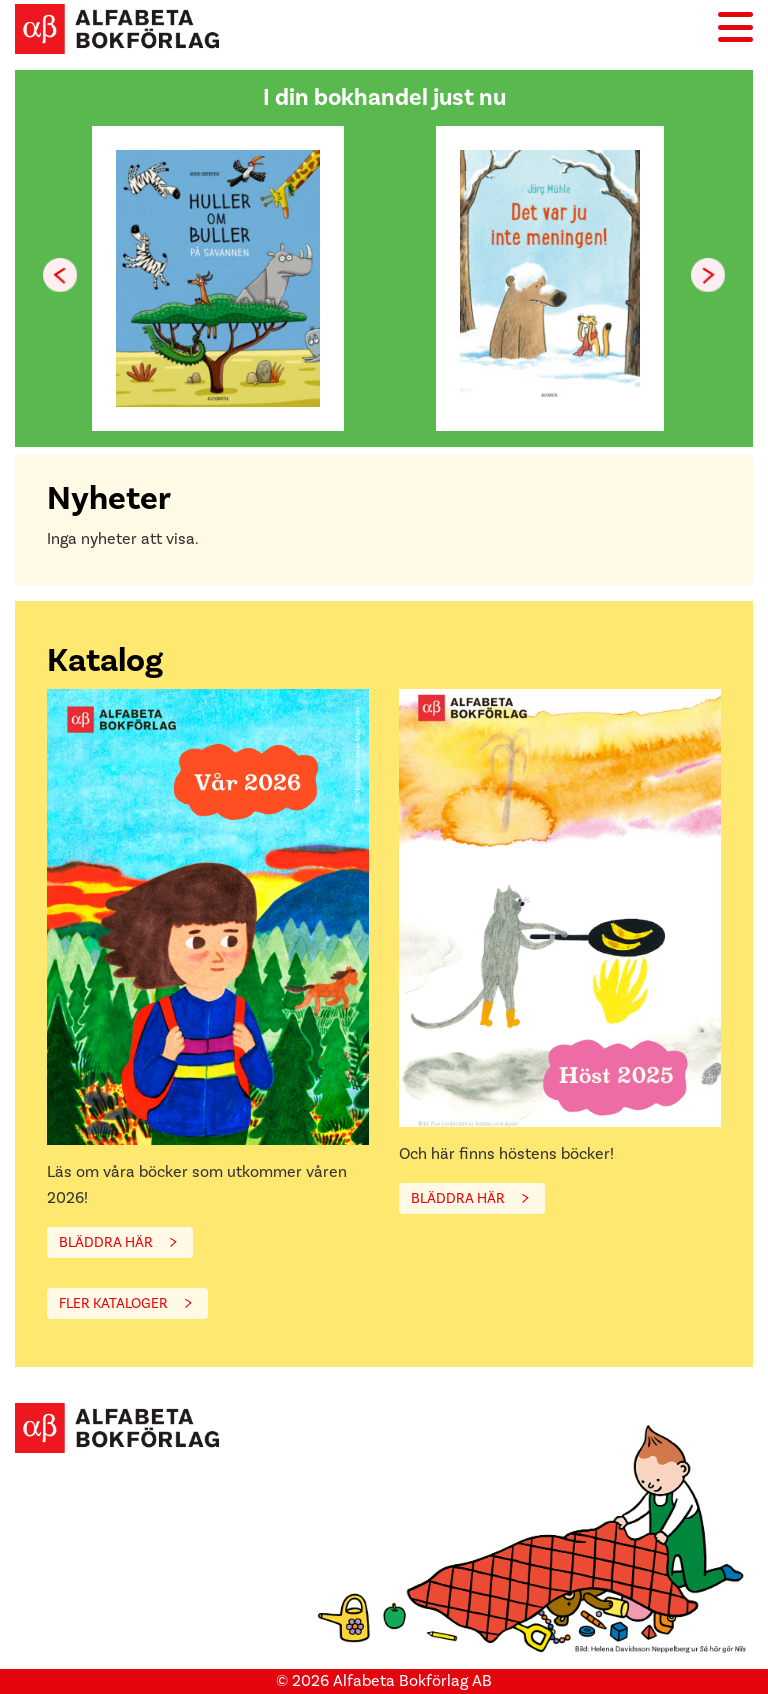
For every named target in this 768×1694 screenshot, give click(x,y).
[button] (708, 275)
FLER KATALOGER (113, 1303)
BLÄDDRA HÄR (106, 1242)
